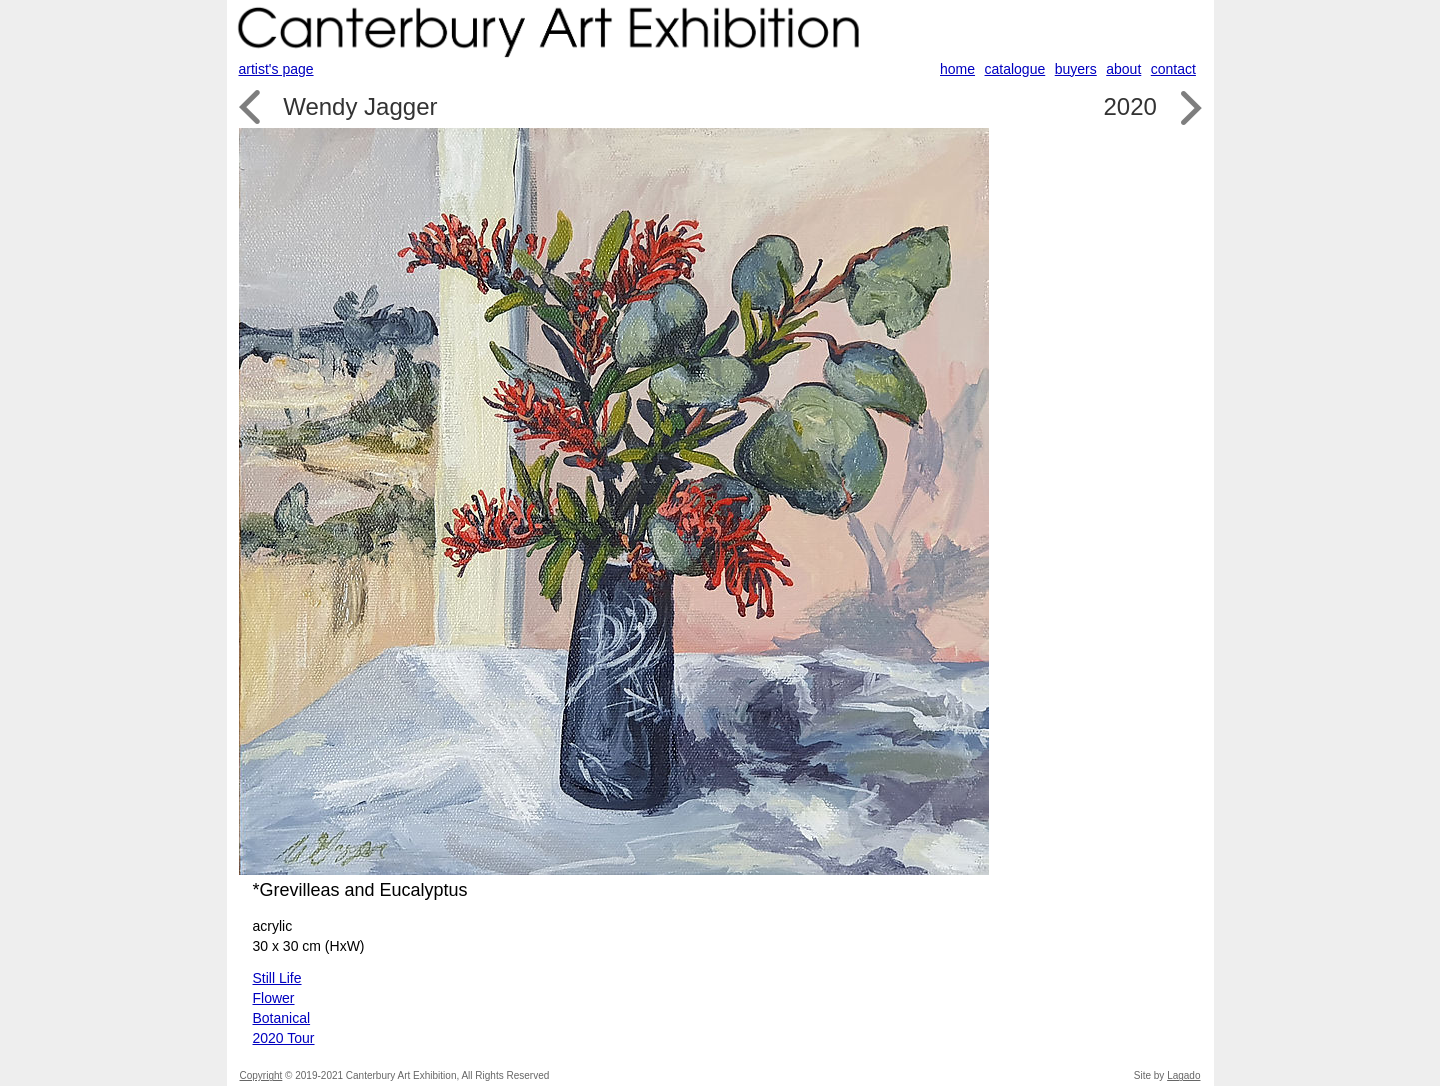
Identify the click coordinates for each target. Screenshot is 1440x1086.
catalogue (1015, 69)
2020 (1129, 106)
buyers (1076, 69)
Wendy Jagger (360, 106)
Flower (274, 998)
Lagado (1183, 1075)
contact (1173, 69)
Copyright (261, 1075)
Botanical (282, 1018)
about (1123, 69)
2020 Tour (284, 1038)
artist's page (276, 69)
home (957, 69)
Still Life (277, 978)
